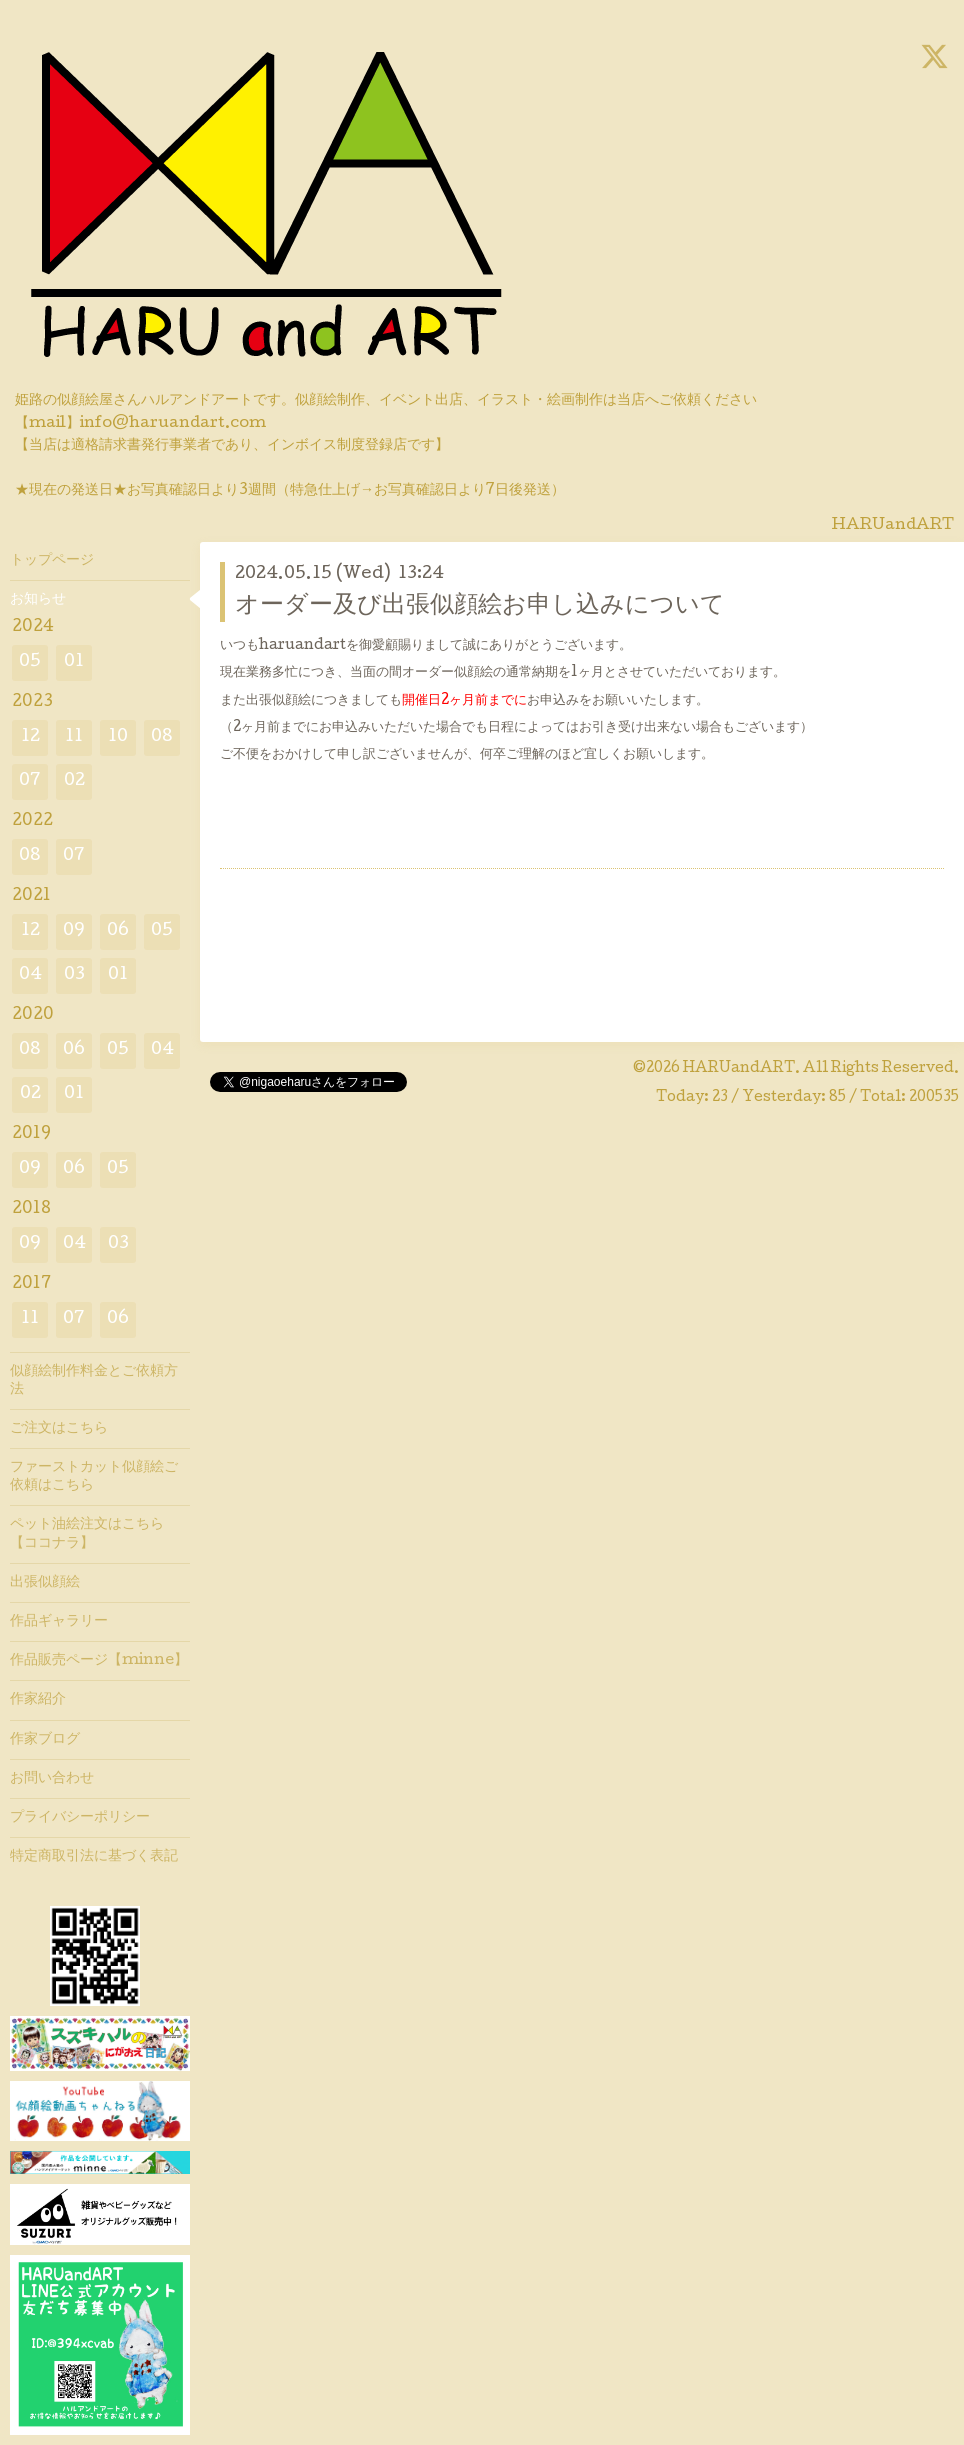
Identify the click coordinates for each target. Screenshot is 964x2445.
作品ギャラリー (59, 1622)
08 (162, 737)
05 (30, 662)
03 (74, 975)
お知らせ (38, 600)
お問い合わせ (52, 1779)
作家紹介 (38, 1700)
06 (118, 931)
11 (74, 737)
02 (74, 781)
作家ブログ (45, 1740)
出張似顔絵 (45, 1583)
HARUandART (739, 1069)
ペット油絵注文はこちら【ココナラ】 (87, 1534)
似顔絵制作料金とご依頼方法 (94, 1381)
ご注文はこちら (59, 1429)
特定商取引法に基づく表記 (94, 1857)
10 (118, 737)
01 (74, 662)
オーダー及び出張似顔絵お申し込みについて (480, 606)
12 (30, 737)
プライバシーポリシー (80, 1818)
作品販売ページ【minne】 (99, 1661)
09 (74, 931)
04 (30, 975)
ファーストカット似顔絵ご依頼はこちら (94, 1477)
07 (30, 781)
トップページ (52, 561)
